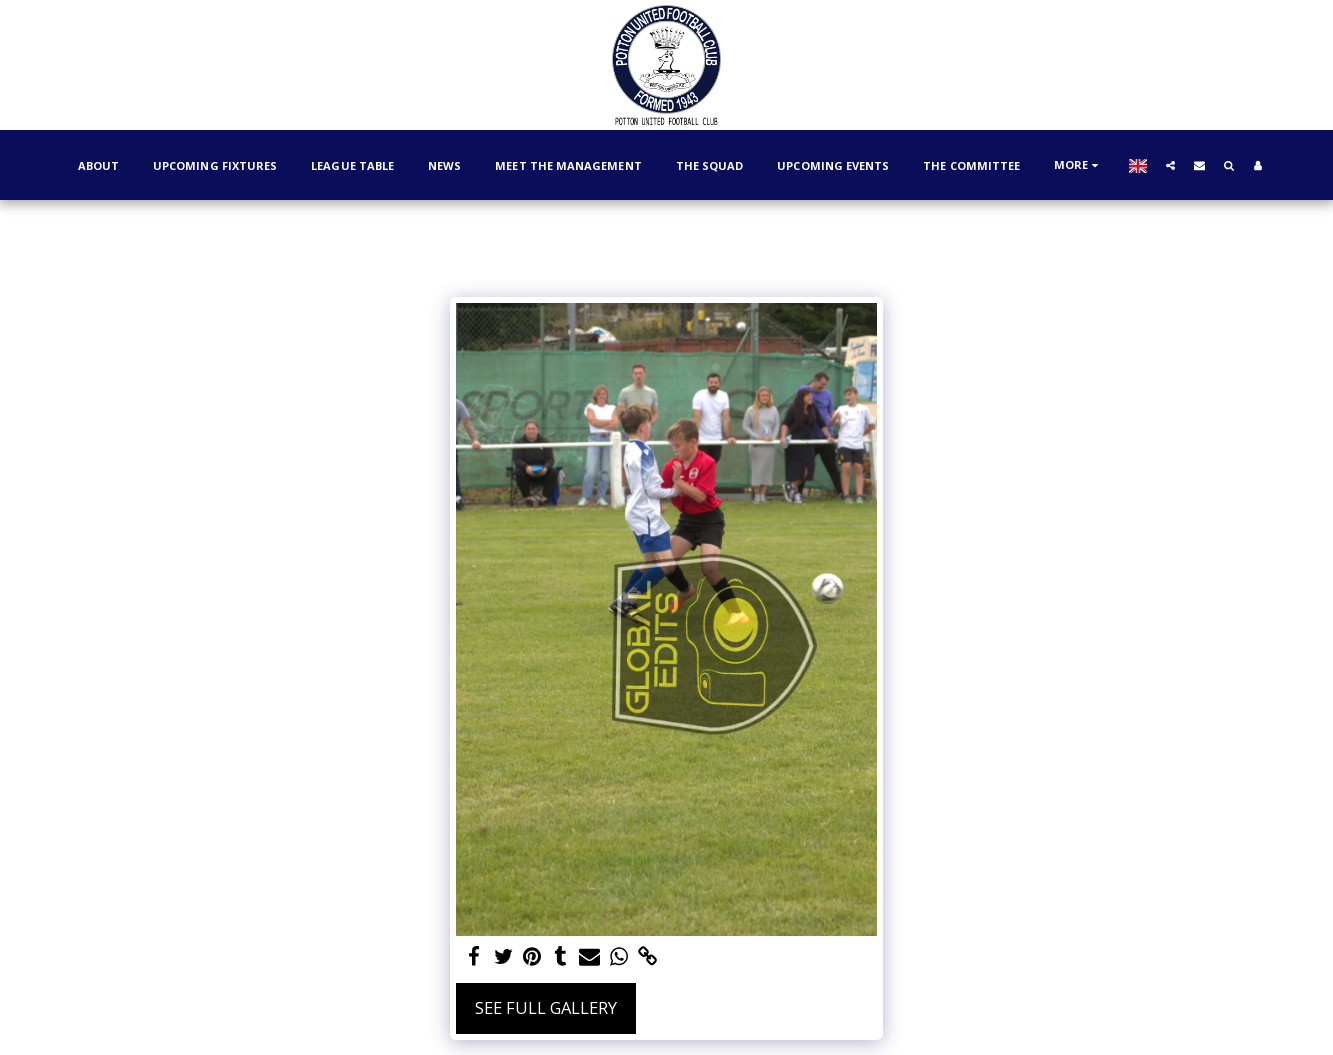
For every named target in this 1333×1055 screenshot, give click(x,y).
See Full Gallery (546, 1007)
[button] (1170, 165)
